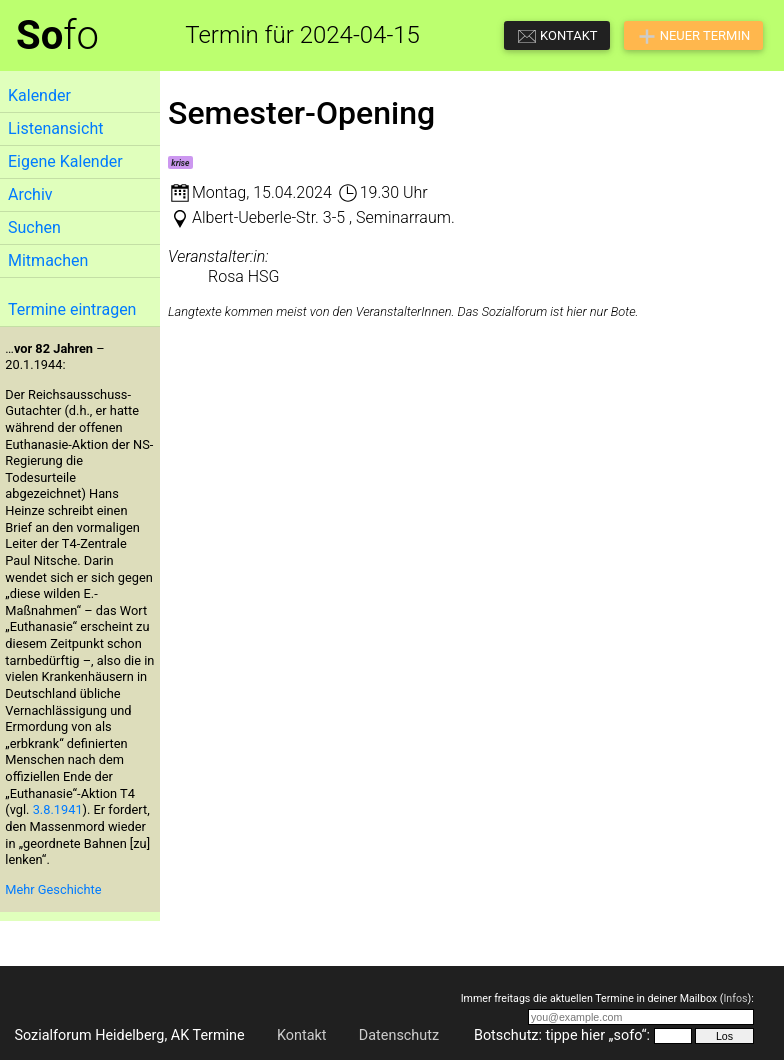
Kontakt (302, 1035)
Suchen (34, 227)
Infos (735, 998)
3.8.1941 (58, 809)
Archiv (30, 194)
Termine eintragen (72, 309)
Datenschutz (399, 1035)
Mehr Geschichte (53, 889)
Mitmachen (48, 260)
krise (180, 163)
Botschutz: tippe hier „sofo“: (562, 1035)
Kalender (39, 95)
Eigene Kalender (65, 161)
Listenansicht (55, 128)
